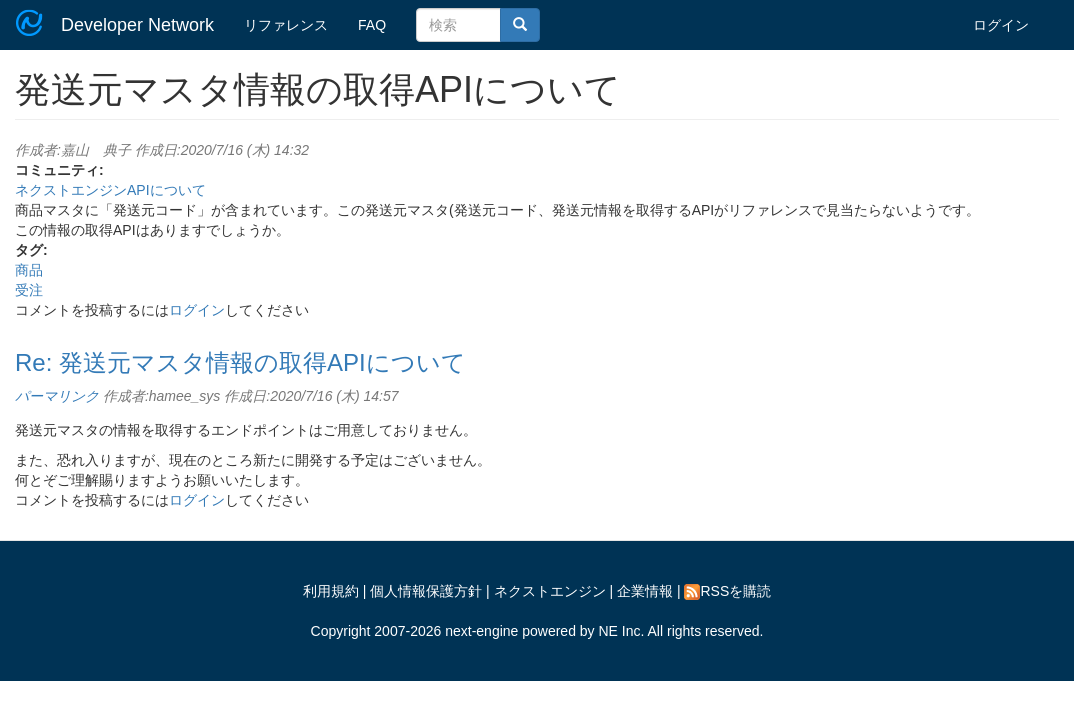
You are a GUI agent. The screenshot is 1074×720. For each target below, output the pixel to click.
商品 (29, 270)
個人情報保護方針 (426, 591)
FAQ (372, 25)
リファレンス (286, 25)
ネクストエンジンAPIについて (110, 190)
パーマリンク (57, 396)
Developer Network (137, 25)
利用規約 (331, 591)
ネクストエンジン (550, 591)
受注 (29, 290)
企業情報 (645, 591)
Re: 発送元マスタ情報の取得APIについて (240, 362)
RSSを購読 (727, 591)
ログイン (1001, 25)
